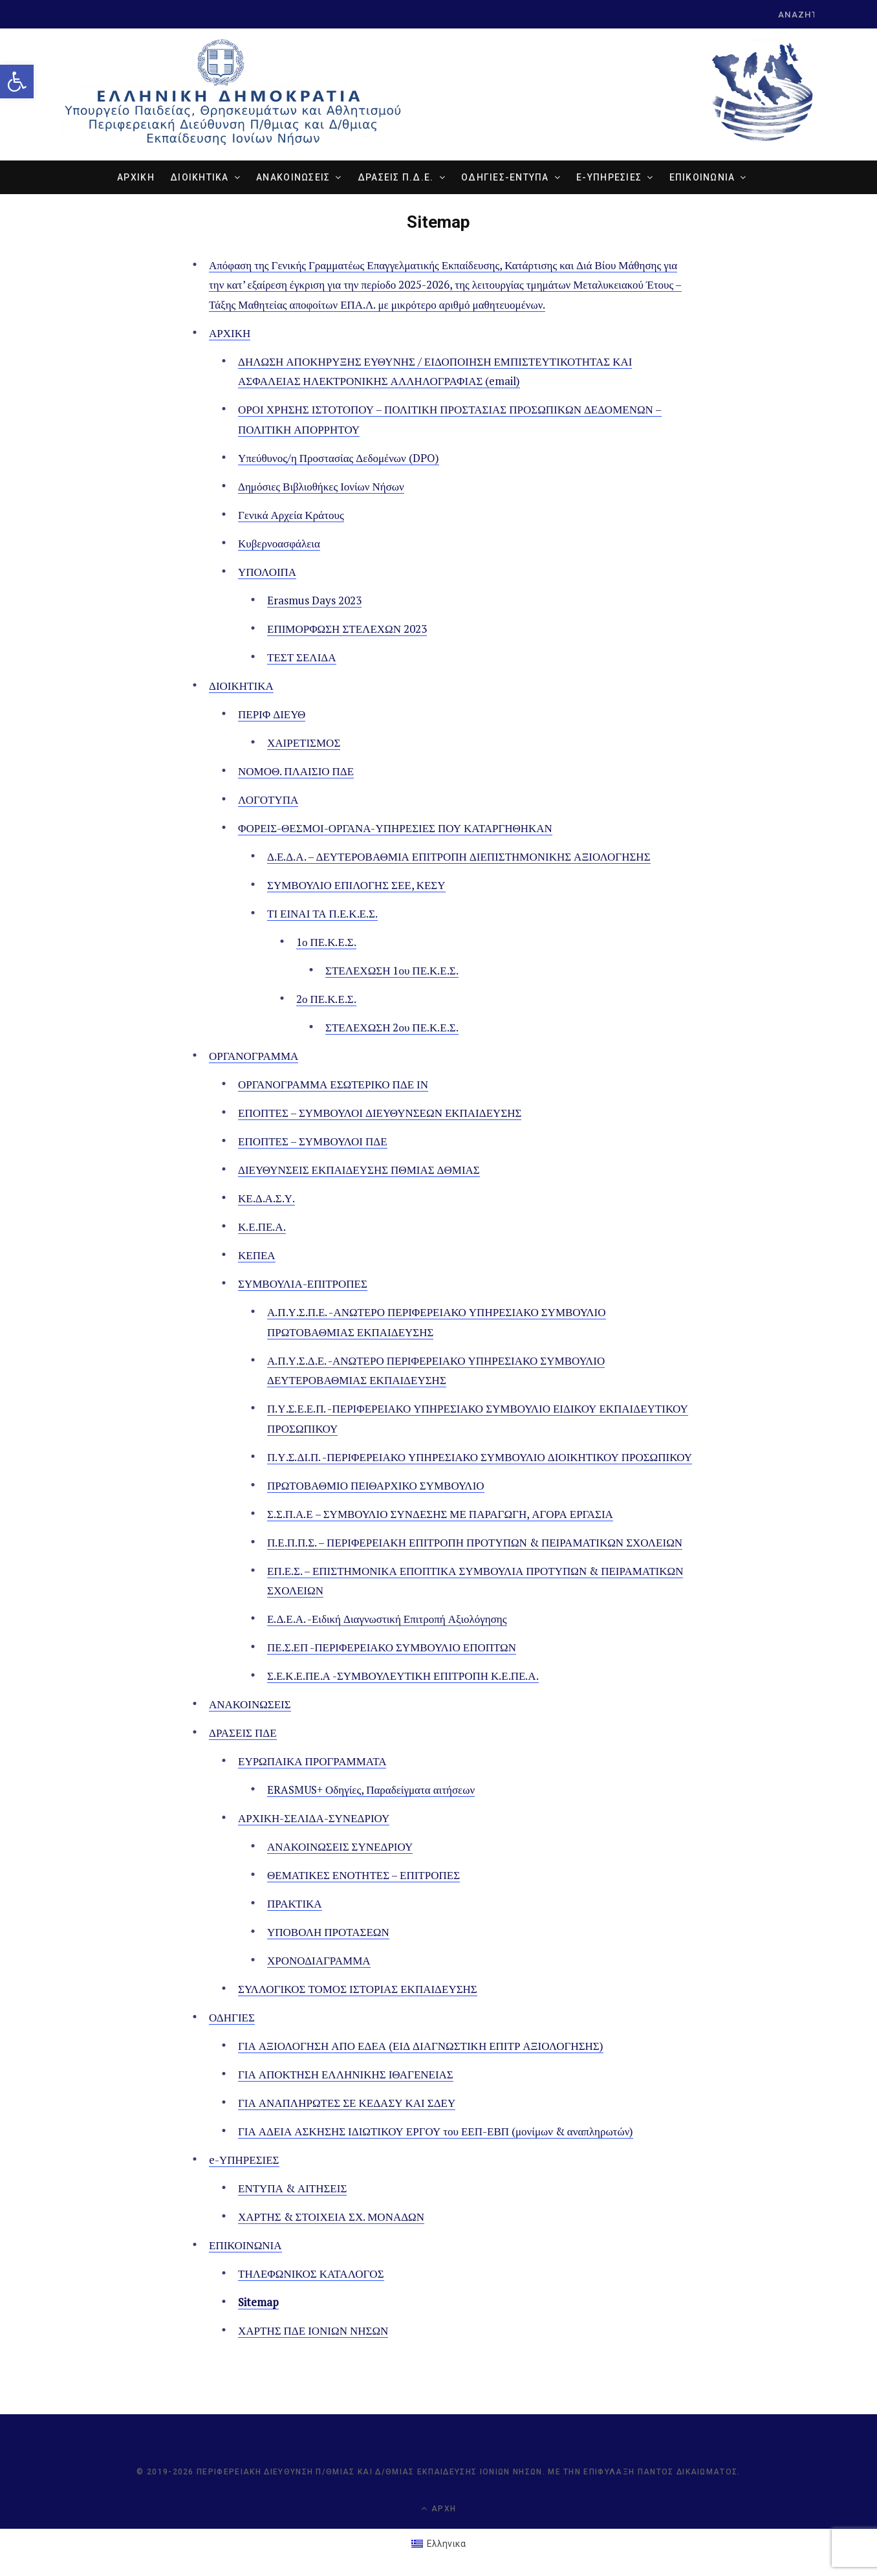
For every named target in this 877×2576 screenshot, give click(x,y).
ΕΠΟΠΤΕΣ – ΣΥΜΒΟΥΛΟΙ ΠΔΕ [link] (312, 1141)
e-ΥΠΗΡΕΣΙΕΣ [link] (609, 177)
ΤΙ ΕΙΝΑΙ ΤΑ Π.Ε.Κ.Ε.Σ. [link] (322, 914)
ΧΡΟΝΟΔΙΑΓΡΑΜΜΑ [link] (319, 1961)
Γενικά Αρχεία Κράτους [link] (291, 514)
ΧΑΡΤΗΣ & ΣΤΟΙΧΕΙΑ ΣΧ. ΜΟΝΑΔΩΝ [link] (331, 2217)
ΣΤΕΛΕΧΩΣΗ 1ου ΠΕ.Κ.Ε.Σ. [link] (392, 970)
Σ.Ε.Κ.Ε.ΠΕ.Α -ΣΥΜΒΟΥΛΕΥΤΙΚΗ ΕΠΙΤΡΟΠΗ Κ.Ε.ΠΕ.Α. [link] (403, 1676)
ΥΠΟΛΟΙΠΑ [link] (267, 571)
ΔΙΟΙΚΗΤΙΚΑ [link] (199, 177)
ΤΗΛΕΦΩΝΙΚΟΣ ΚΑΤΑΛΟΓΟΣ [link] (311, 2274)
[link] (17, 81)
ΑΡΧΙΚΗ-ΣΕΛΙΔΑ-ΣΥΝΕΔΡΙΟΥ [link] (313, 1818)
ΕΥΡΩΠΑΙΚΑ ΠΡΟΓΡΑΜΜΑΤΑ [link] (312, 1761)
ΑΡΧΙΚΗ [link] (136, 177)
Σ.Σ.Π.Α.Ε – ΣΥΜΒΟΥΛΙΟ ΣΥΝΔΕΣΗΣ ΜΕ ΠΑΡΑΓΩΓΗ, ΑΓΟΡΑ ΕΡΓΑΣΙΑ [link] (440, 1513)
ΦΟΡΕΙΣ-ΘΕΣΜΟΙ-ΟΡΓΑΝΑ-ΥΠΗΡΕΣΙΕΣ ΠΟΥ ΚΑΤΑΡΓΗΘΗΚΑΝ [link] (395, 828)
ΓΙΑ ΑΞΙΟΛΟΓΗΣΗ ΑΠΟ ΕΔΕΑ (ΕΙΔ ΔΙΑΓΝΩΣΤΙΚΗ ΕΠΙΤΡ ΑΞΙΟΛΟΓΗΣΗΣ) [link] (420, 2046)
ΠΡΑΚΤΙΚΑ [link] (294, 1904)
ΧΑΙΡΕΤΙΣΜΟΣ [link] (303, 743)
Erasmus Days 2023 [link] (314, 600)
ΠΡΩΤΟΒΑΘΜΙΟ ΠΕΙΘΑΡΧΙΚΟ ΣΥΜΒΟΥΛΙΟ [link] (375, 1485)
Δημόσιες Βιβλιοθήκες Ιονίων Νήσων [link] (321, 486)
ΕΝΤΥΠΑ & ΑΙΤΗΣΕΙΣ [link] (292, 2188)
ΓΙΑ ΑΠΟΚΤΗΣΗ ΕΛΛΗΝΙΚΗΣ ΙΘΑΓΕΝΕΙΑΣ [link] (345, 2074)
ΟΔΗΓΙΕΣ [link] (232, 2017)
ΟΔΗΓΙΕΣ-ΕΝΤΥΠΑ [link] (505, 177)
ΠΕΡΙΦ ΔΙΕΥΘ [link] (271, 714)
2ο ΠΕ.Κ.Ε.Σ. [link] (326, 999)
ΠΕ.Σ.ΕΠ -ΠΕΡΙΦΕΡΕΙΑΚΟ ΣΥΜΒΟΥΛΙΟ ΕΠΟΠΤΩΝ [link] (391, 1647)
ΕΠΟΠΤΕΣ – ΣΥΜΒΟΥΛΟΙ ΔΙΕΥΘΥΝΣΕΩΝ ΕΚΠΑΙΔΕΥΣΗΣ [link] (379, 1113)
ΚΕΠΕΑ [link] (257, 1255)
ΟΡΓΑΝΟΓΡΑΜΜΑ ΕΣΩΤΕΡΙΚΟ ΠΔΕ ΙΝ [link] (333, 1084)
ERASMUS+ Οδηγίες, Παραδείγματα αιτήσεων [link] (371, 1790)
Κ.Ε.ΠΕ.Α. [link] (262, 1227)
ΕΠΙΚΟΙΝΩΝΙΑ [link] (702, 177)
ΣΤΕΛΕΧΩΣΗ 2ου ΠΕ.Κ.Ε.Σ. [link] (392, 1027)
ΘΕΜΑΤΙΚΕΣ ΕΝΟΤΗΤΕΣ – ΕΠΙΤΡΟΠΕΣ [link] (363, 1875)
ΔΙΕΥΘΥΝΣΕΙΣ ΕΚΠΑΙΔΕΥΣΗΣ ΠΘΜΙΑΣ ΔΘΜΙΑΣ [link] (359, 1170)
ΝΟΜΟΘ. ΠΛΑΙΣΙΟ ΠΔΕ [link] (296, 771)
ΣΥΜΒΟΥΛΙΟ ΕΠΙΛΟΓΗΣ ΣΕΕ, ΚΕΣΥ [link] (356, 885)
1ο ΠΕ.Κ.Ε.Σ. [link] (326, 942)
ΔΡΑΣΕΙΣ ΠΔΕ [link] (243, 1733)
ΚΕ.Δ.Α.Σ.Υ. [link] (266, 1198)
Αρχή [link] (438, 2509)
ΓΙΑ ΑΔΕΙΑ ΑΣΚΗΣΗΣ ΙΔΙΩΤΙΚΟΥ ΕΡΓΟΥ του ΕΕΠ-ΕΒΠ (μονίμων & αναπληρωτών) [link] (435, 2131)
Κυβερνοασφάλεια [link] (279, 543)
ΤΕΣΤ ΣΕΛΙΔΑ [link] (301, 657)
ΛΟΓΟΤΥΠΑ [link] (268, 800)
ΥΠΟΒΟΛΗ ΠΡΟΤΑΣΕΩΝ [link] (328, 1932)
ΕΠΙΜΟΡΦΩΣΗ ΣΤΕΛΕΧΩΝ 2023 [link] (347, 629)
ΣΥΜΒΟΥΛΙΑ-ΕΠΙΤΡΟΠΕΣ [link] (302, 1284)
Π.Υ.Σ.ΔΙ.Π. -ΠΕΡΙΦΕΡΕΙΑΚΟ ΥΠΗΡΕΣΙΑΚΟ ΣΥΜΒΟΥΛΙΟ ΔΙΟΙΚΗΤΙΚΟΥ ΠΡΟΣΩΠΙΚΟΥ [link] (479, 1456)
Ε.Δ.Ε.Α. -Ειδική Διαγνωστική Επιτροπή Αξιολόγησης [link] (387, 1619)
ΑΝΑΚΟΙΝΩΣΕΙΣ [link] (293, 177)
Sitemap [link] (258, 2302)
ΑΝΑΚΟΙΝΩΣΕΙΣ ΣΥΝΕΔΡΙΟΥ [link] (340, 1847)
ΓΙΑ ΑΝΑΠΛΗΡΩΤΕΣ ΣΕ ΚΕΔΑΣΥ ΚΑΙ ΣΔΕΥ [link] (346, 2103)
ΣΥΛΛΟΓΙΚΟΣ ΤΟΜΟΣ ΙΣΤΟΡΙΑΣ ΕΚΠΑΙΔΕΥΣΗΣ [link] (357, 1989)
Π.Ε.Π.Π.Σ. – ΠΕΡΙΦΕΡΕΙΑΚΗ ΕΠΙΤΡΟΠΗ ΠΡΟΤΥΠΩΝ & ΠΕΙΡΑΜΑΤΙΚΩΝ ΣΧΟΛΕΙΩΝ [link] (474, 1542)
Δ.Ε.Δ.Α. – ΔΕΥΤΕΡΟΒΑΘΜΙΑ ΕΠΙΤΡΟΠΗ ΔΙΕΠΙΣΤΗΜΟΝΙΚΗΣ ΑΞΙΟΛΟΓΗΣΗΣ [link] (459, 857)
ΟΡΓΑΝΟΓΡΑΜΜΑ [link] (253, 1056)
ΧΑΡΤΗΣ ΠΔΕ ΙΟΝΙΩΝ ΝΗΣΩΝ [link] (313, 2331)
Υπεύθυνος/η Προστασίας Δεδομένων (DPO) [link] (338, 457)
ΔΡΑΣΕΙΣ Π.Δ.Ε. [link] (396, 177)
